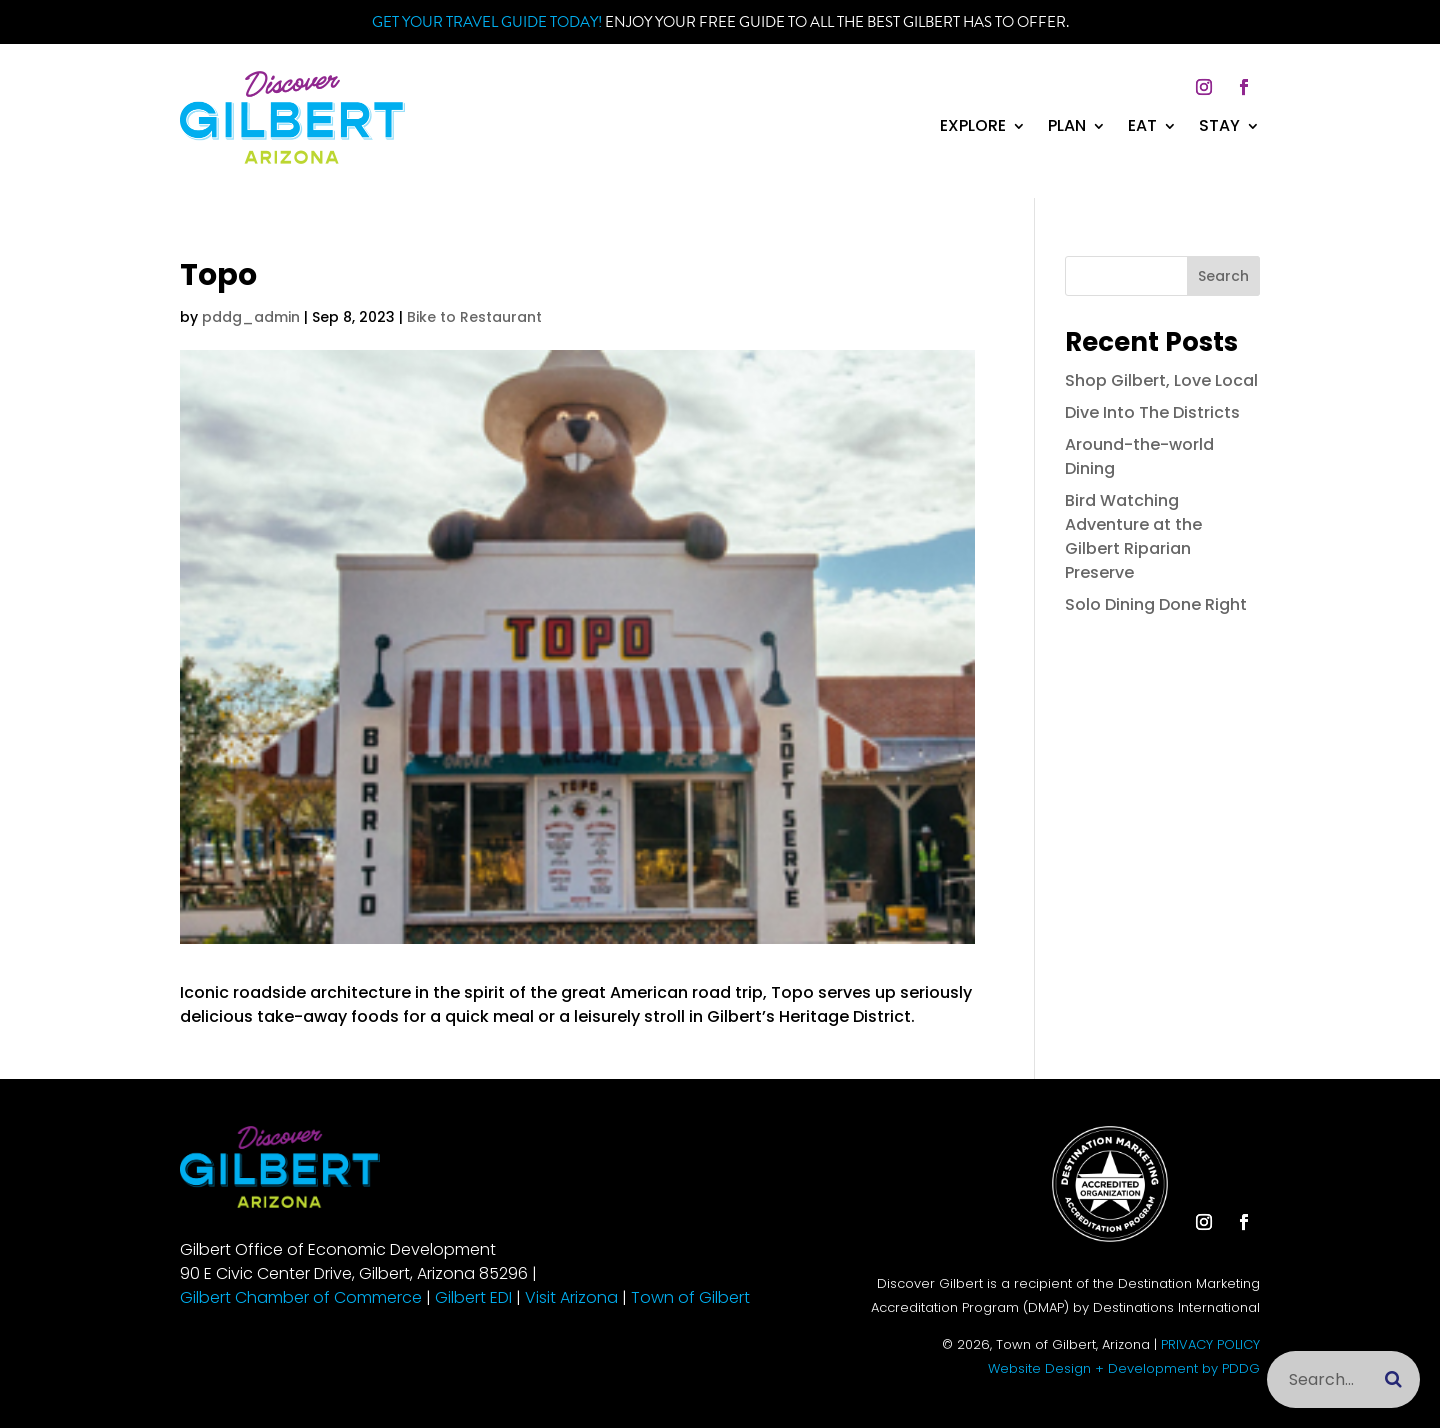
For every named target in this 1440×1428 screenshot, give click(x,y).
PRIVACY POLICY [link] (1210, 1344)
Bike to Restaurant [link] (474, 317)
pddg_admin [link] (251, 317)
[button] (1204, 87)
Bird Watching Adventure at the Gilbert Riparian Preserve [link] (1133, 536)
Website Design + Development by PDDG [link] (1124, 1368)
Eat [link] (1142, 128)
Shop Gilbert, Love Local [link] (1161, 380)
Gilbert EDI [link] (473, 1297)
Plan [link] (1067, 128)
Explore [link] (973, 128)
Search (1223, 276)
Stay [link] (1219, 128)
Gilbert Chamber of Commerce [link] (301, 1297)
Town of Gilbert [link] (690, 1297)
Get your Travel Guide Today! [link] (487, 22)
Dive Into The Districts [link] (1152, 412)
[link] (292, 158)
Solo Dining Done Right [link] (1156, 604)
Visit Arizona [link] (571, 1297)
